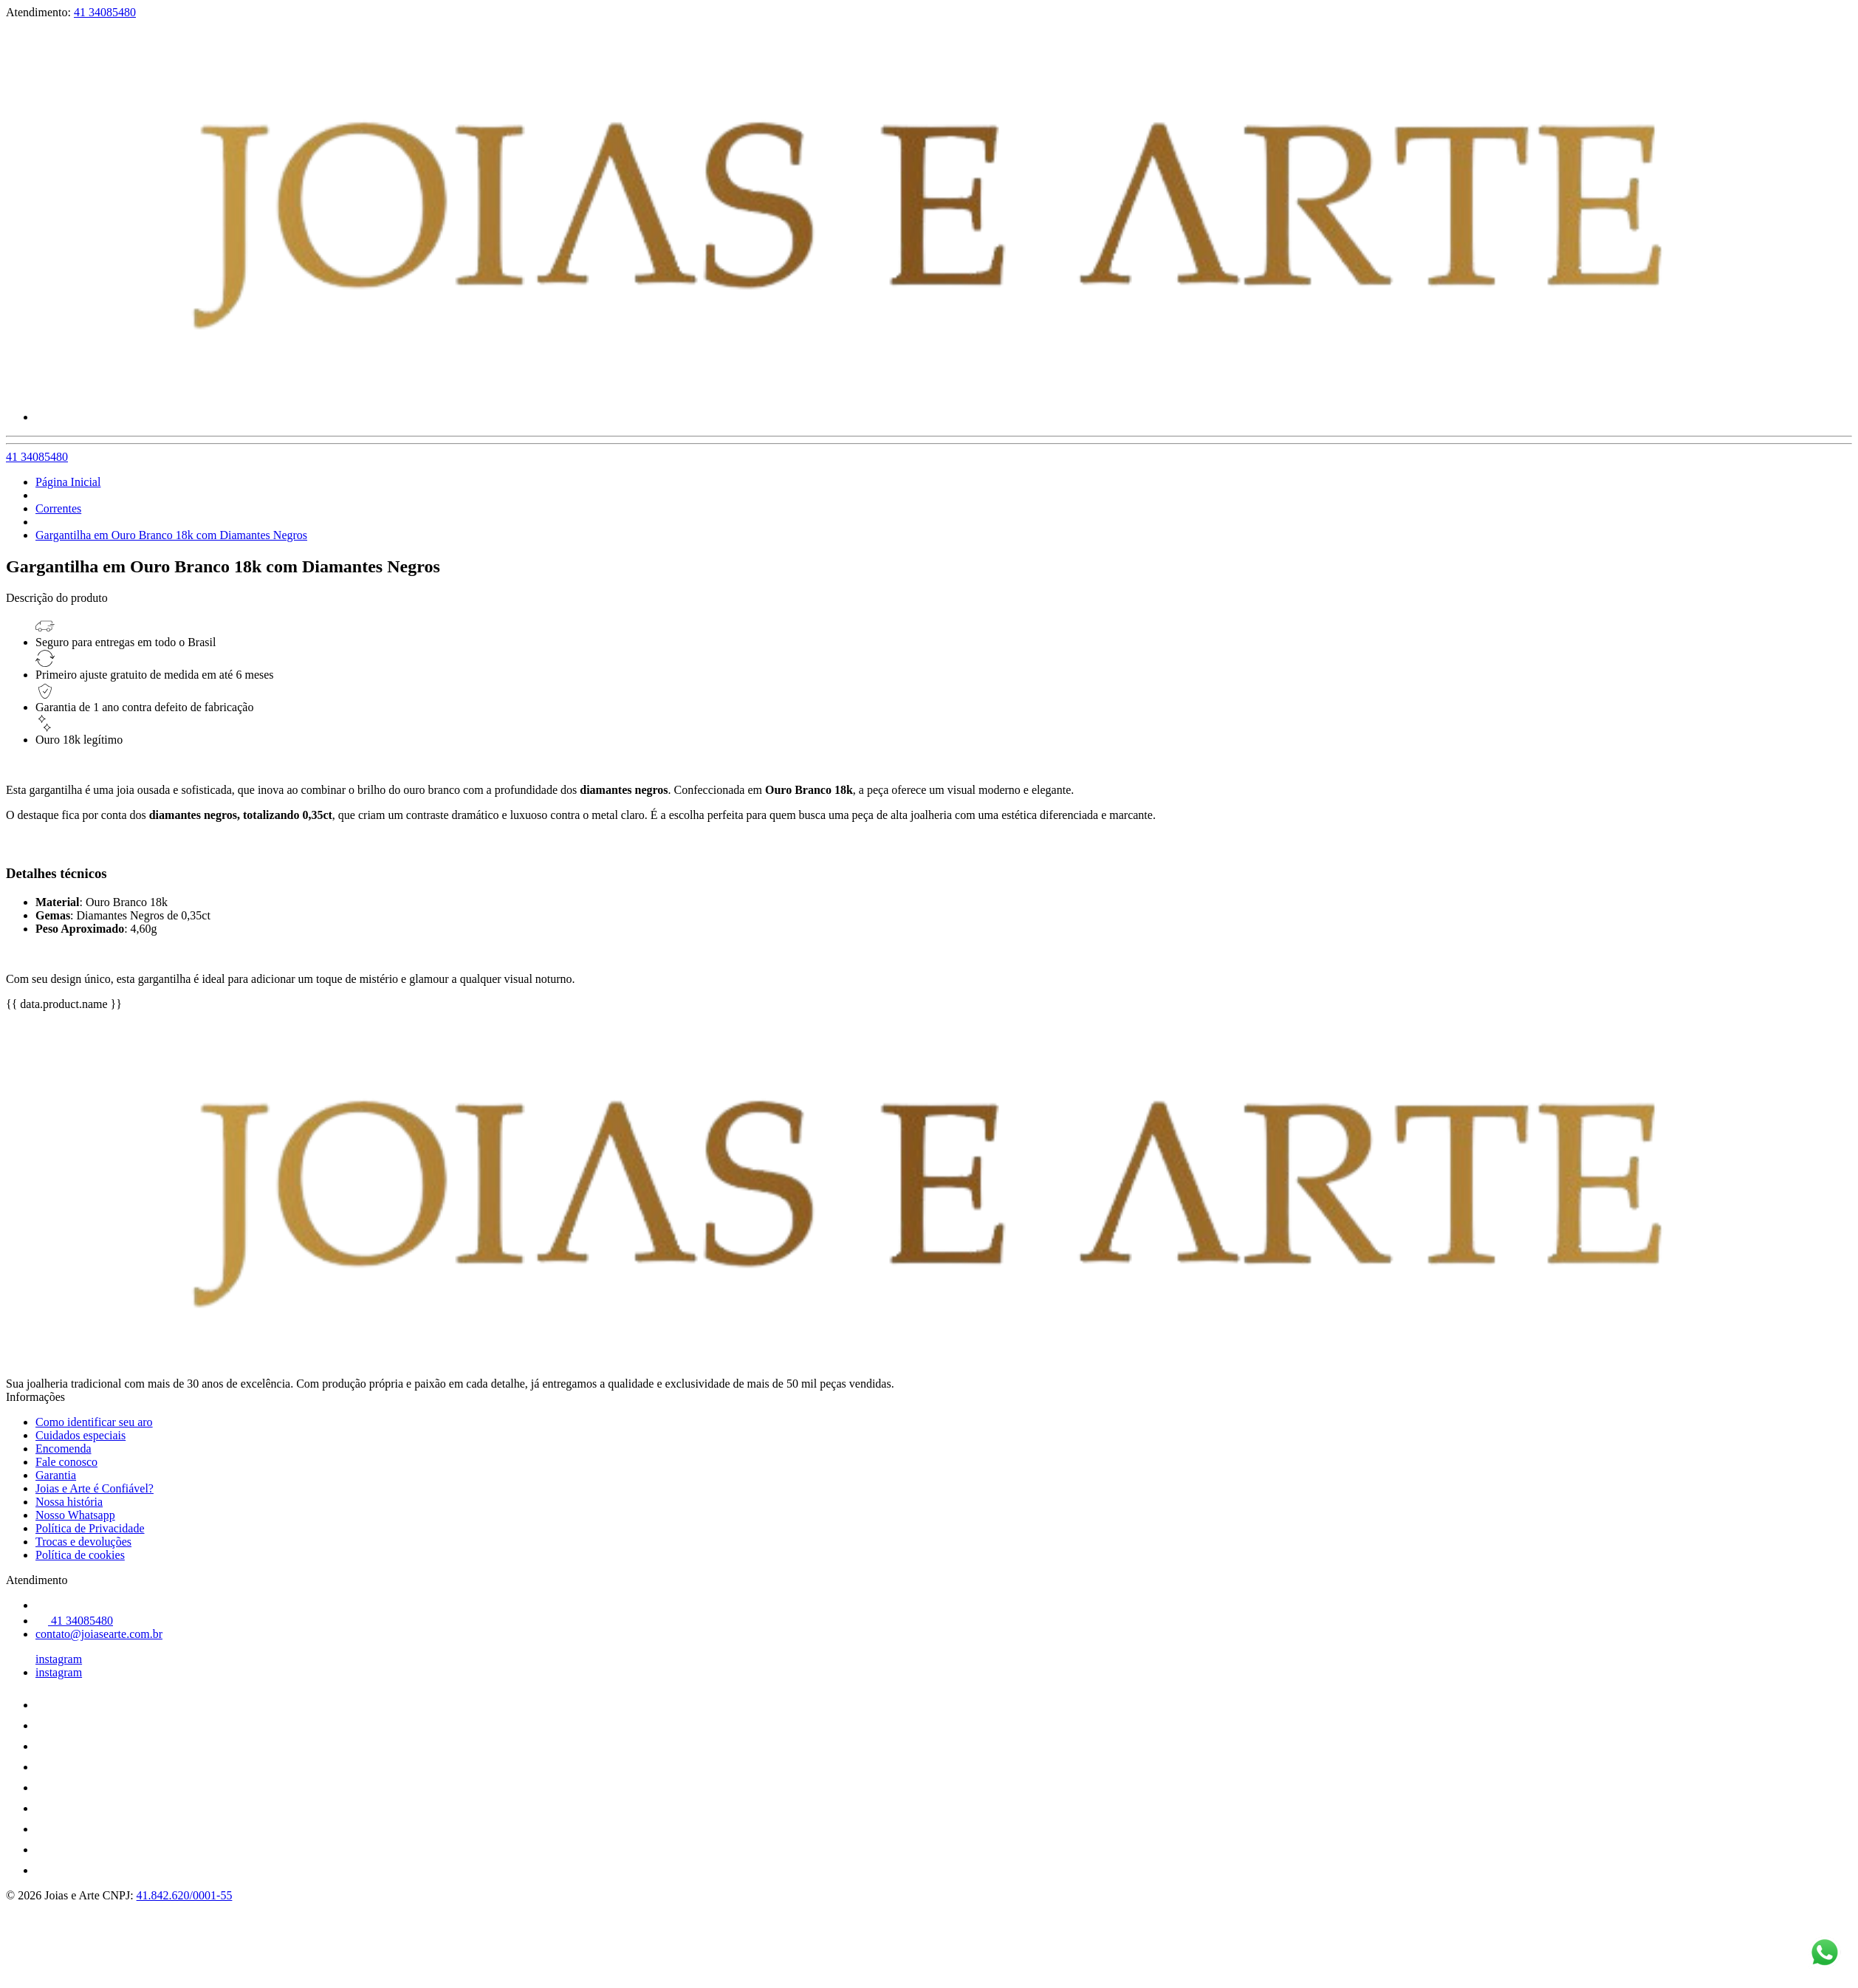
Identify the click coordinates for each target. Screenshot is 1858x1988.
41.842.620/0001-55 (185, 1895)
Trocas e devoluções (83, 1541)
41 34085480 (105, 12)
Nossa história (69, 1501)
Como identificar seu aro (94, 1422)
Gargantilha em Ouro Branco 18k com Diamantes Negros (171, 535)
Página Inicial (67, 482)
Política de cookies (80, 1555)
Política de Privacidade (90, 1528)
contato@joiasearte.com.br (98, 1634)
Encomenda (63, 1448)
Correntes (58, 508)
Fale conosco (66, 1462)
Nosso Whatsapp (75, 1515)
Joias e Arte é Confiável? (94, 1488)
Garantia (55, 1475)
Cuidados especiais (80, 1435)
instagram (58, 1659)
